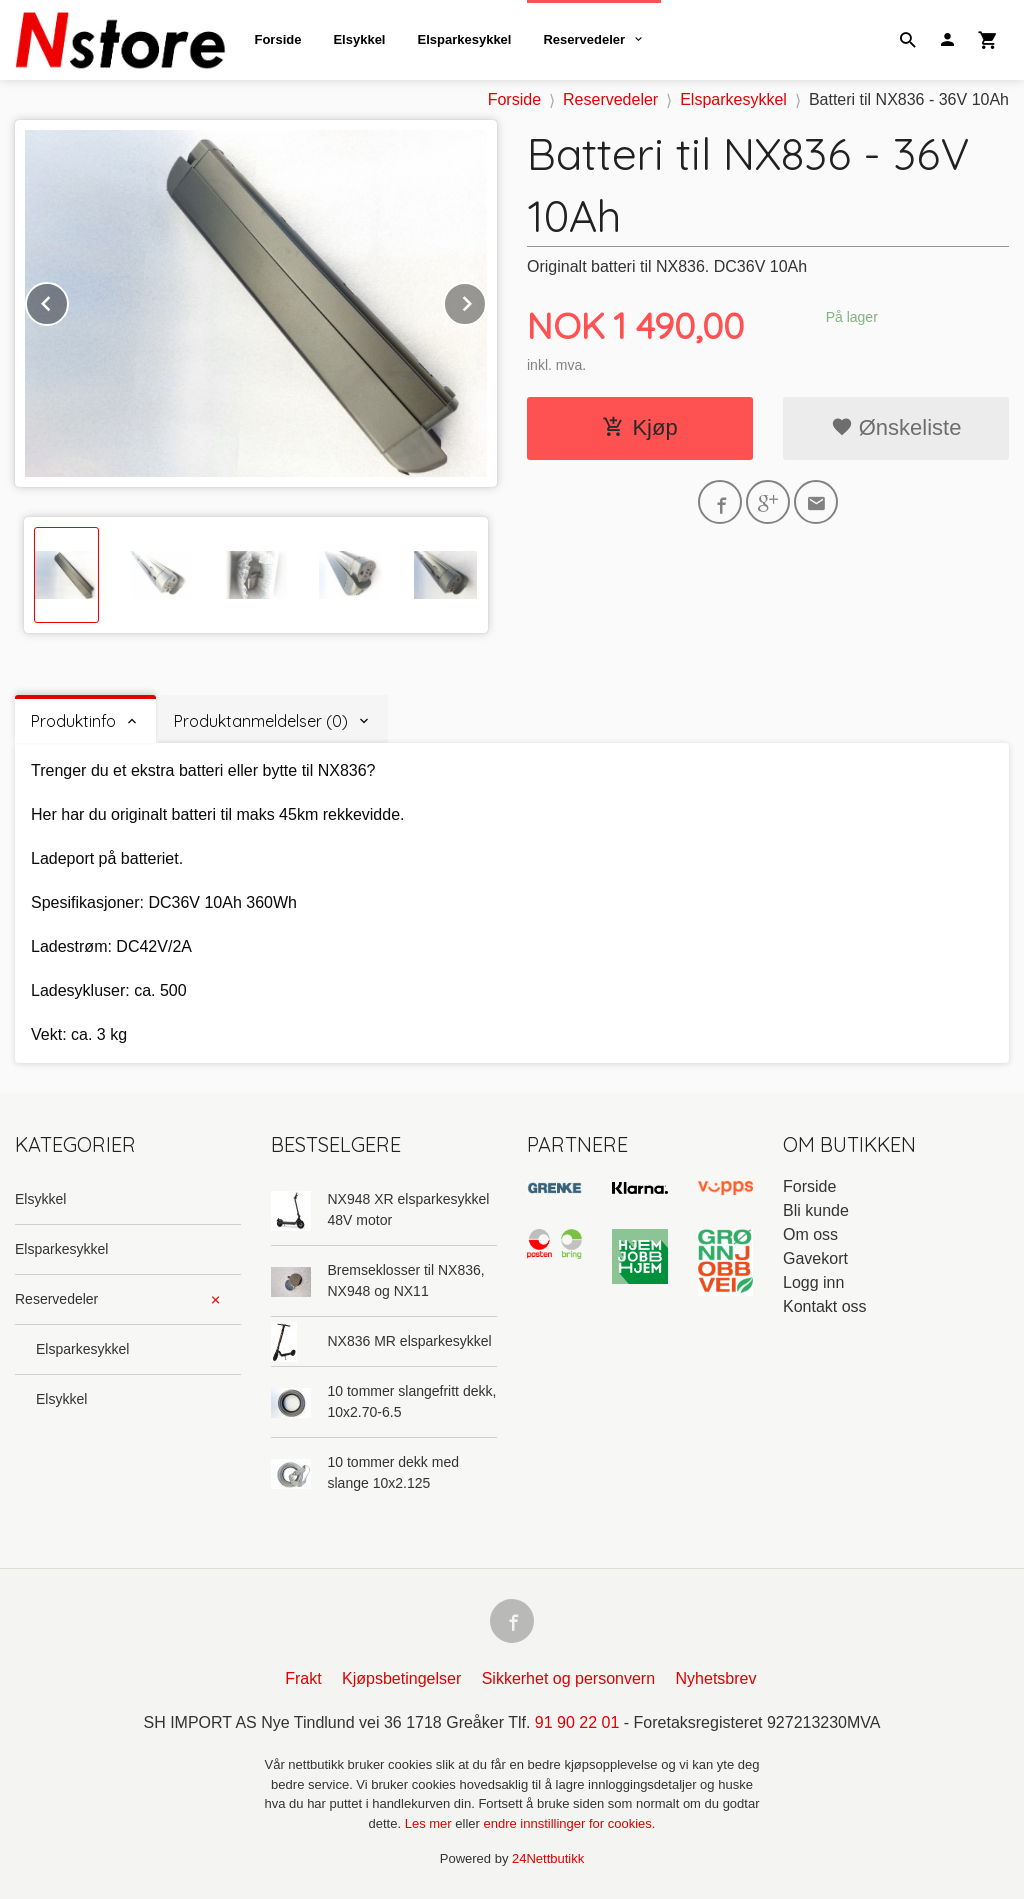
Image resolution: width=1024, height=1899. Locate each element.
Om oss (810, 1234)
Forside (277, 39)
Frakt (303, 1678)
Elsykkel (359, 39)
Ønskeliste (896, 427)
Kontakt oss (825, 1306)
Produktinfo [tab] (73, 721)
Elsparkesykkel (464, 39)
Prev (68, 300)
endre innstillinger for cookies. (569, 1823)
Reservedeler (584, 39)
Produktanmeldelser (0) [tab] (261, 721)
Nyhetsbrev (716, 1678)
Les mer (430, 1823)
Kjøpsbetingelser (401, 1678)
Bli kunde (816, 1210)
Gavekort (815, 1258)
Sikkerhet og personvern (568, 1678)
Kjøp (639, 427)
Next (486, 300)
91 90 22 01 (577, 1722)
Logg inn (813, 1282)
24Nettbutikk (548, 1858)
